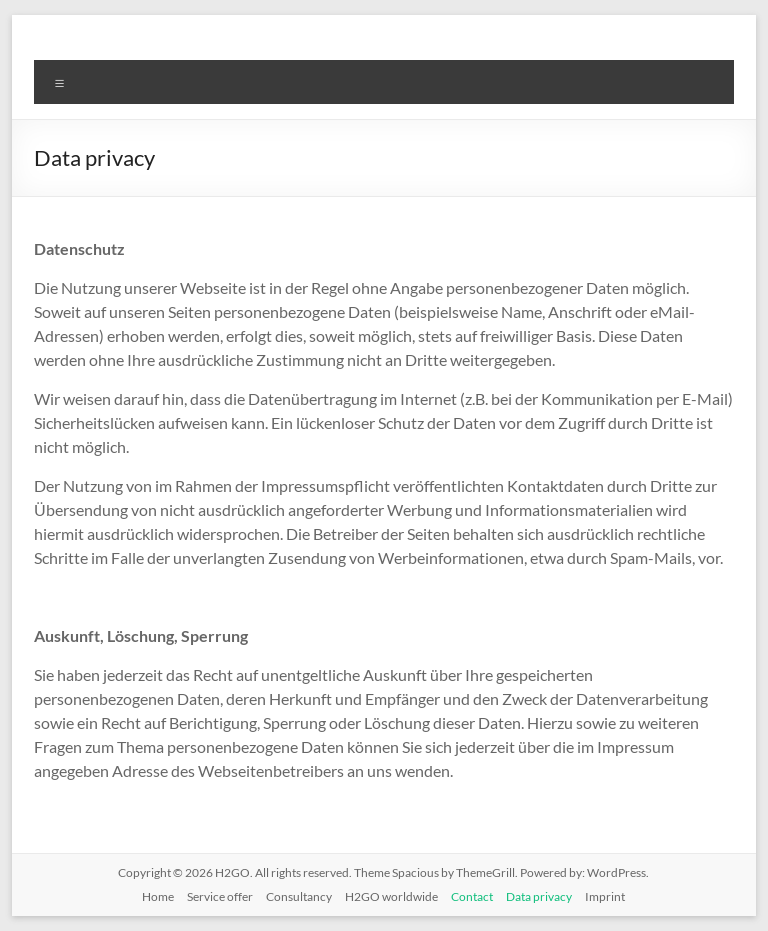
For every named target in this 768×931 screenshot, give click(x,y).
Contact (472, 896)
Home (158, 896)
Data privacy (539, 896)
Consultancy (299, 896)
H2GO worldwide (391, 896)
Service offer (220, 896)
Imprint (605, 896)
